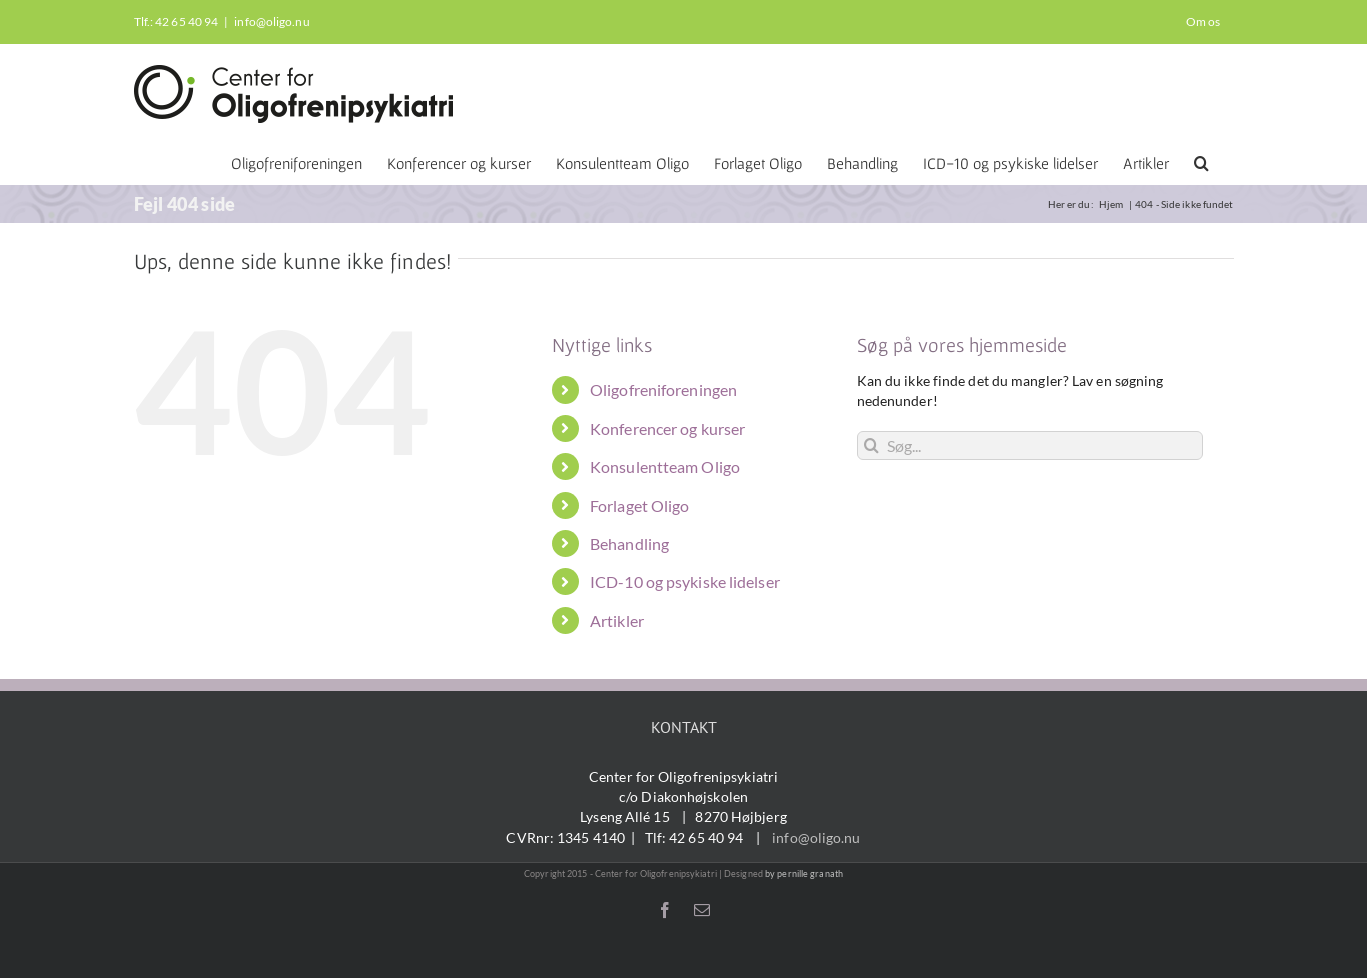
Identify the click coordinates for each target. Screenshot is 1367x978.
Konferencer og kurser (667, 428)
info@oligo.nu (271, 21)
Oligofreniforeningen (663, 389)
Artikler (617, 620)
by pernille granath (804, 873)
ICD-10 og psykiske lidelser (685, 581)
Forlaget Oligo (639, 505)
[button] (1201, 161)
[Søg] (871, 445)
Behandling (629, 543)
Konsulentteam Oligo (665, 466)
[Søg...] (1030, 445)
